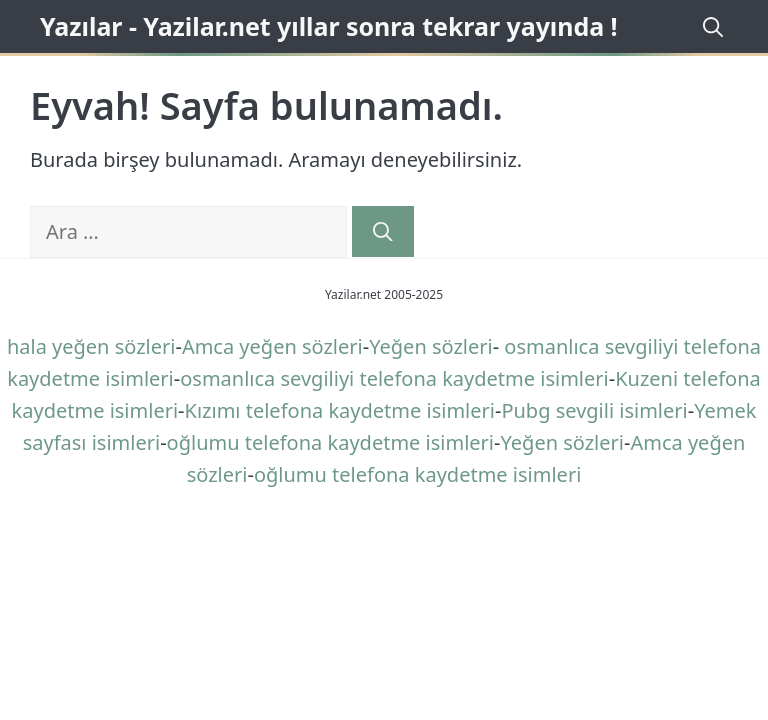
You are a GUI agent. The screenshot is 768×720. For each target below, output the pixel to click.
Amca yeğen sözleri (272, 346)
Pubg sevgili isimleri (594, 410)
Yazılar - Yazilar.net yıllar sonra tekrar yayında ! (329, 26)
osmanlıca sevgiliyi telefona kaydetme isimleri (394, 378)
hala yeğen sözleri (91, 346)
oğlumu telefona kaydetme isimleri (330, 442)
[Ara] (383, 231)
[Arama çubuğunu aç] (710, 26)
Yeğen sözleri (430, 346)
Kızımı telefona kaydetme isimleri (340, 410)
